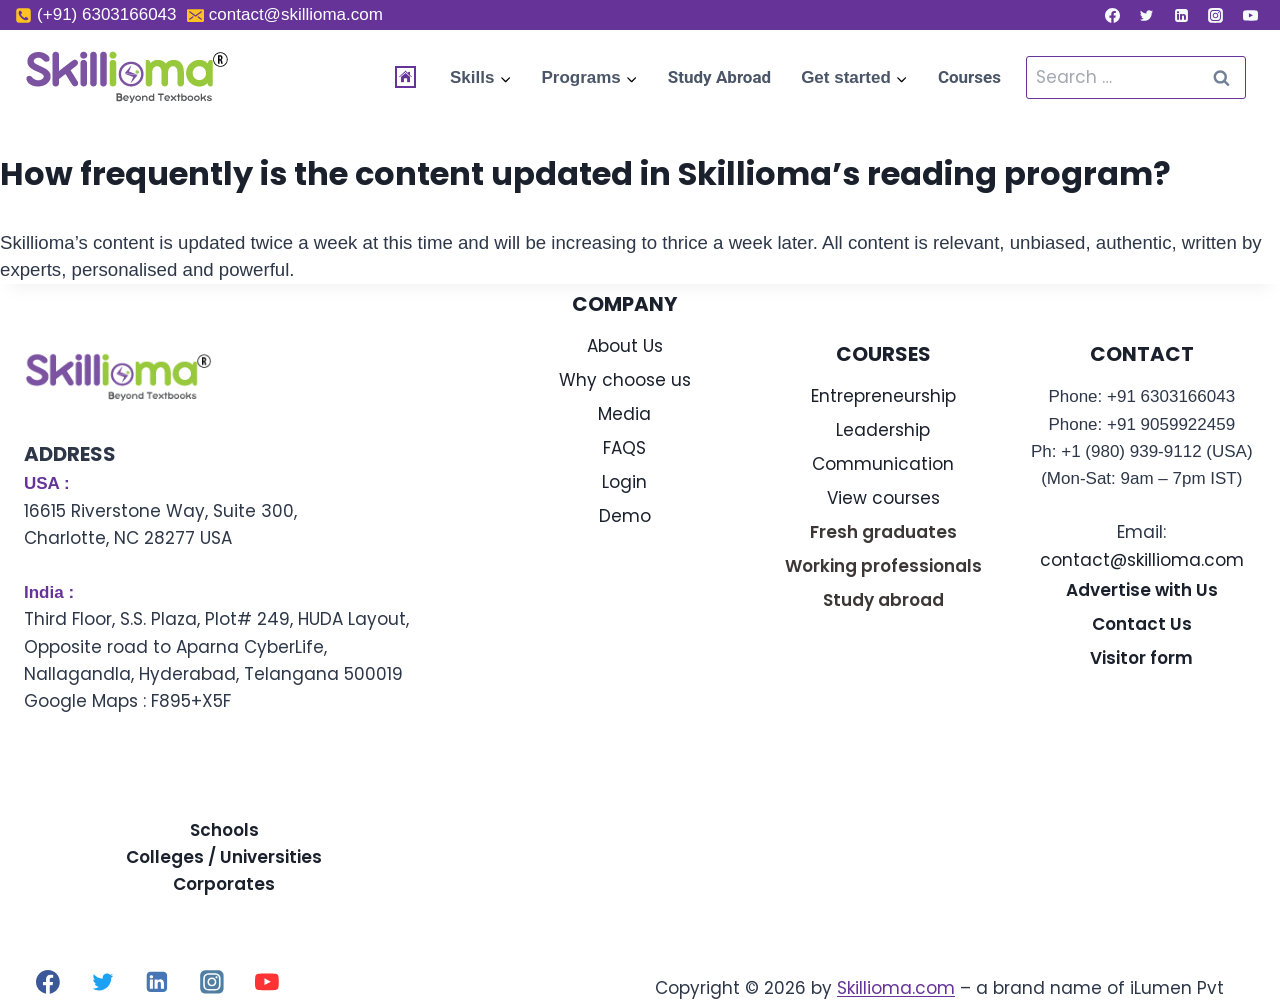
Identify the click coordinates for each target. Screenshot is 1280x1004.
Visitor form (1141, 658)
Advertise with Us (1142, 590)
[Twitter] (1147, 15)
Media (624, 414)
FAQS (624, 448)
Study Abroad (719, 77)
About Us (625, 346)
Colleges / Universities (224, 857)
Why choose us (625, 380)
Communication (883, 464)
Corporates (224, 884)
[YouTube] (1250, 15)
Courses (969, 77)
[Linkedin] (1181, 15)
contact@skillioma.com (1142, 560)
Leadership (883, 430)
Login (624, 482)
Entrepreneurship (883, 396)
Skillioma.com (896, 988)
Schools (224, 830)
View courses (883, 498)
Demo (625, 516)
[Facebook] (1112, 15)
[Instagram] (1216, 15)
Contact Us (1142, 624)
